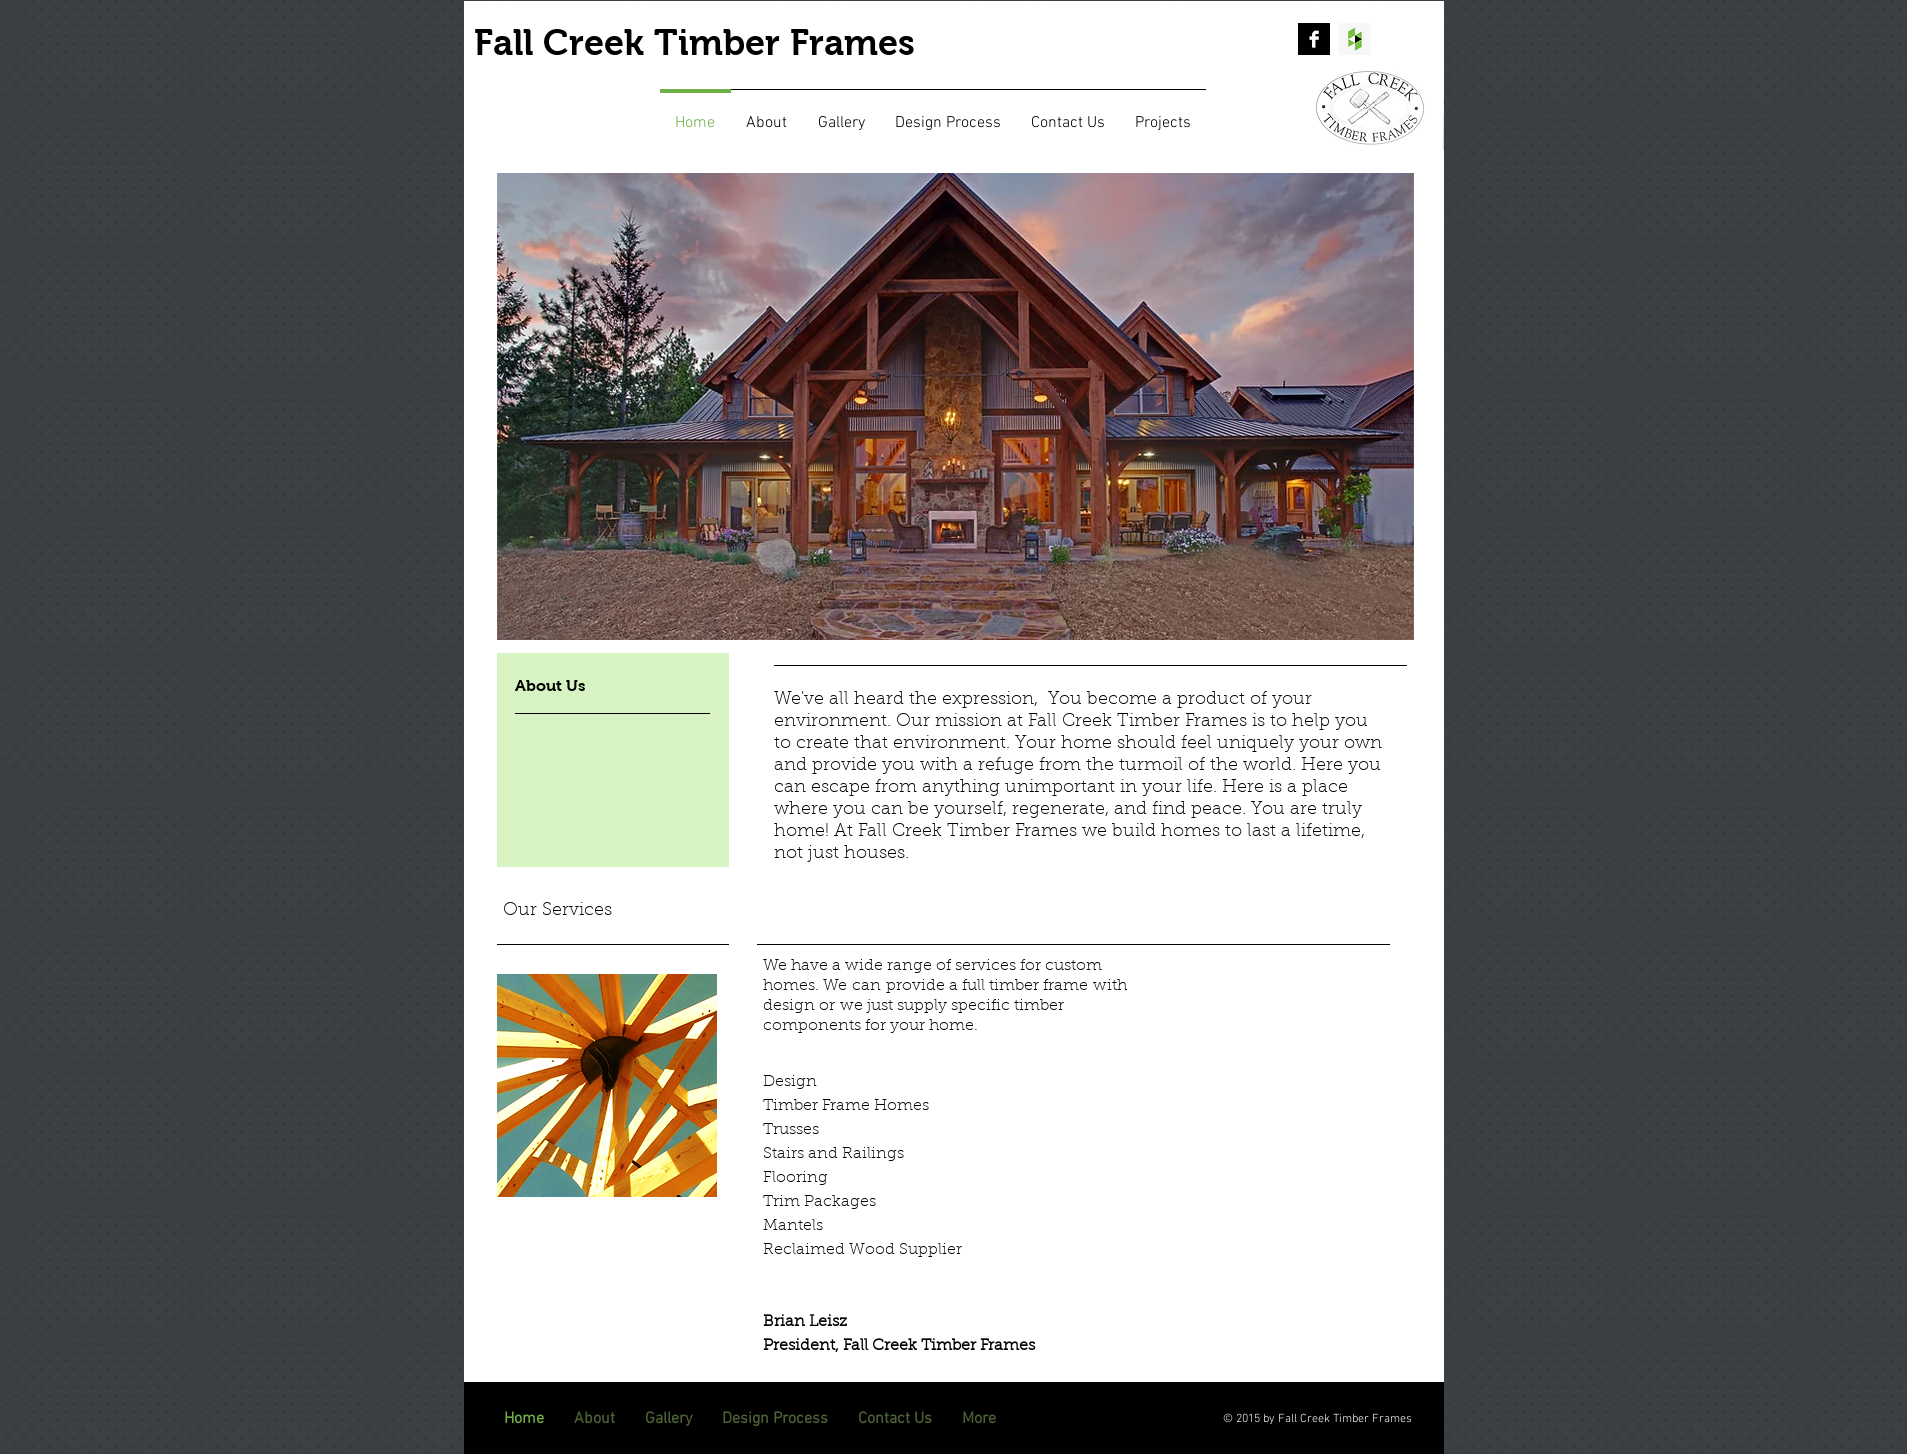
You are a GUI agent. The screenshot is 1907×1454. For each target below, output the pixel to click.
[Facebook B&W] (1314, 39)
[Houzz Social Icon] (1355, 39)
